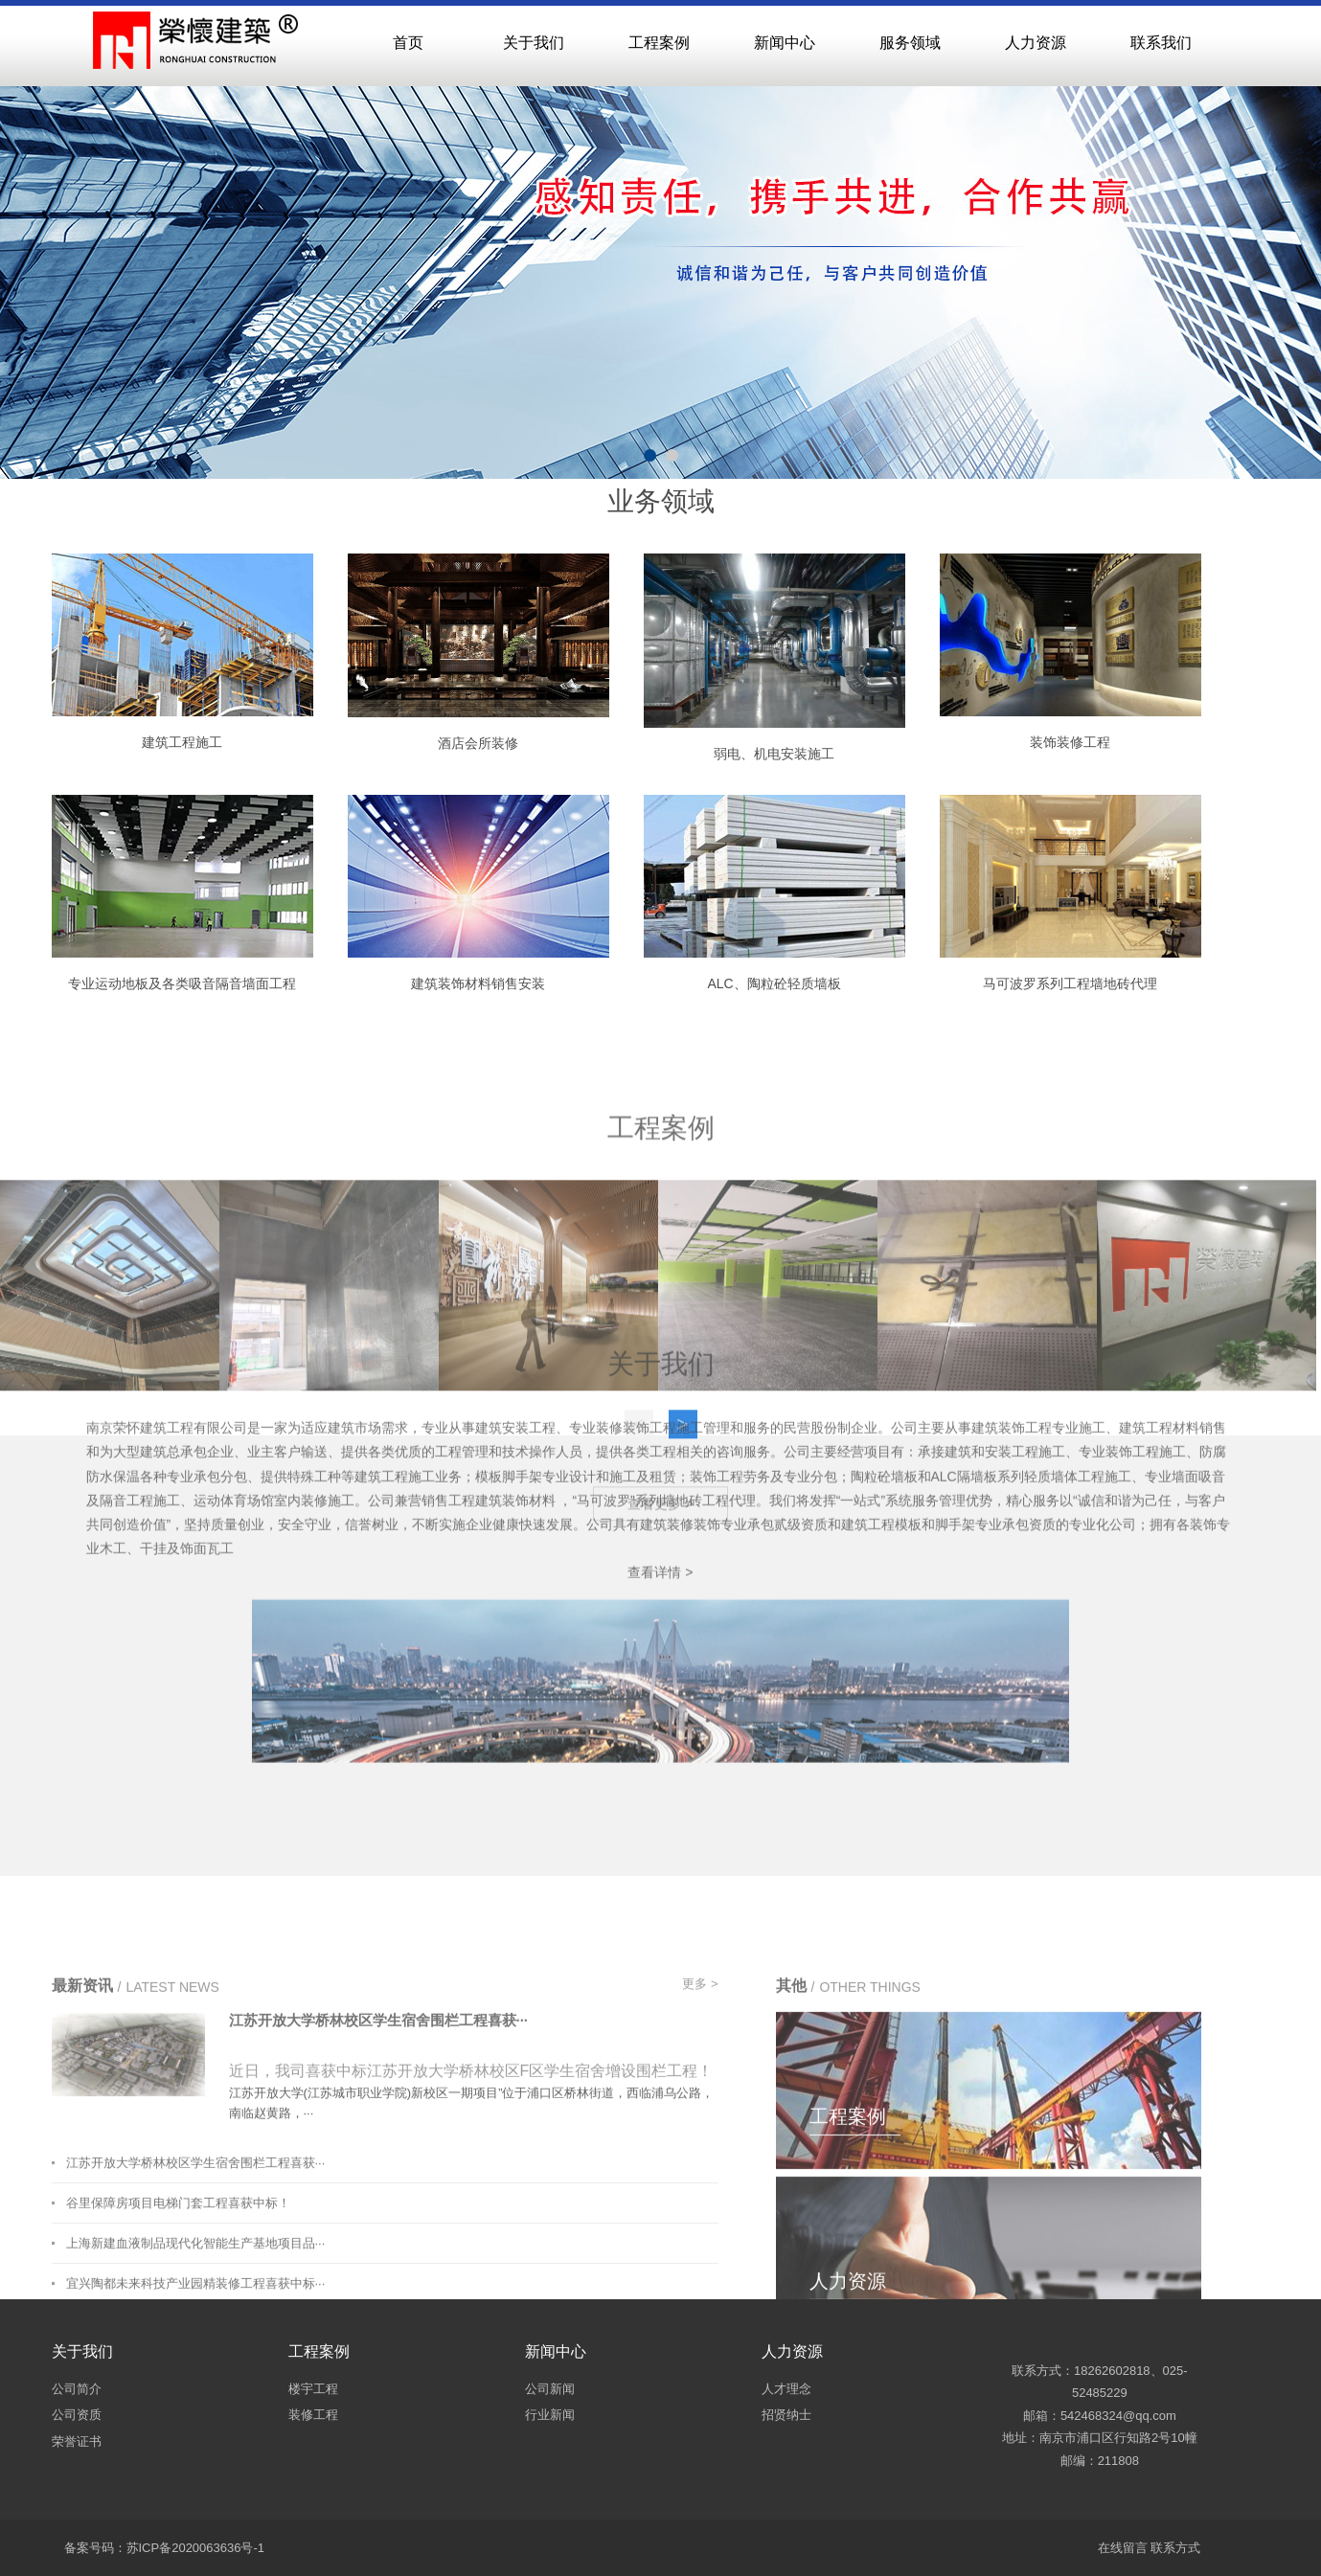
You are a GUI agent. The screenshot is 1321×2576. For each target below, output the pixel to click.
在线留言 (1123, 2548)
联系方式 (1175, 2548)
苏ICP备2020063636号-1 (195, 2548)
